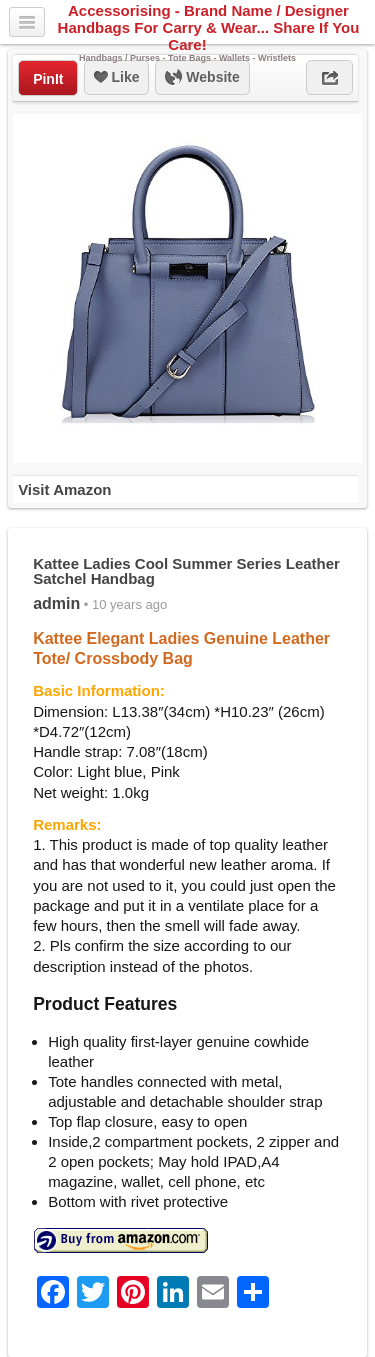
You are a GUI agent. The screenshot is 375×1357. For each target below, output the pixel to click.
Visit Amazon (64, 489)
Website (202, 78)
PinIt (48, 79)
